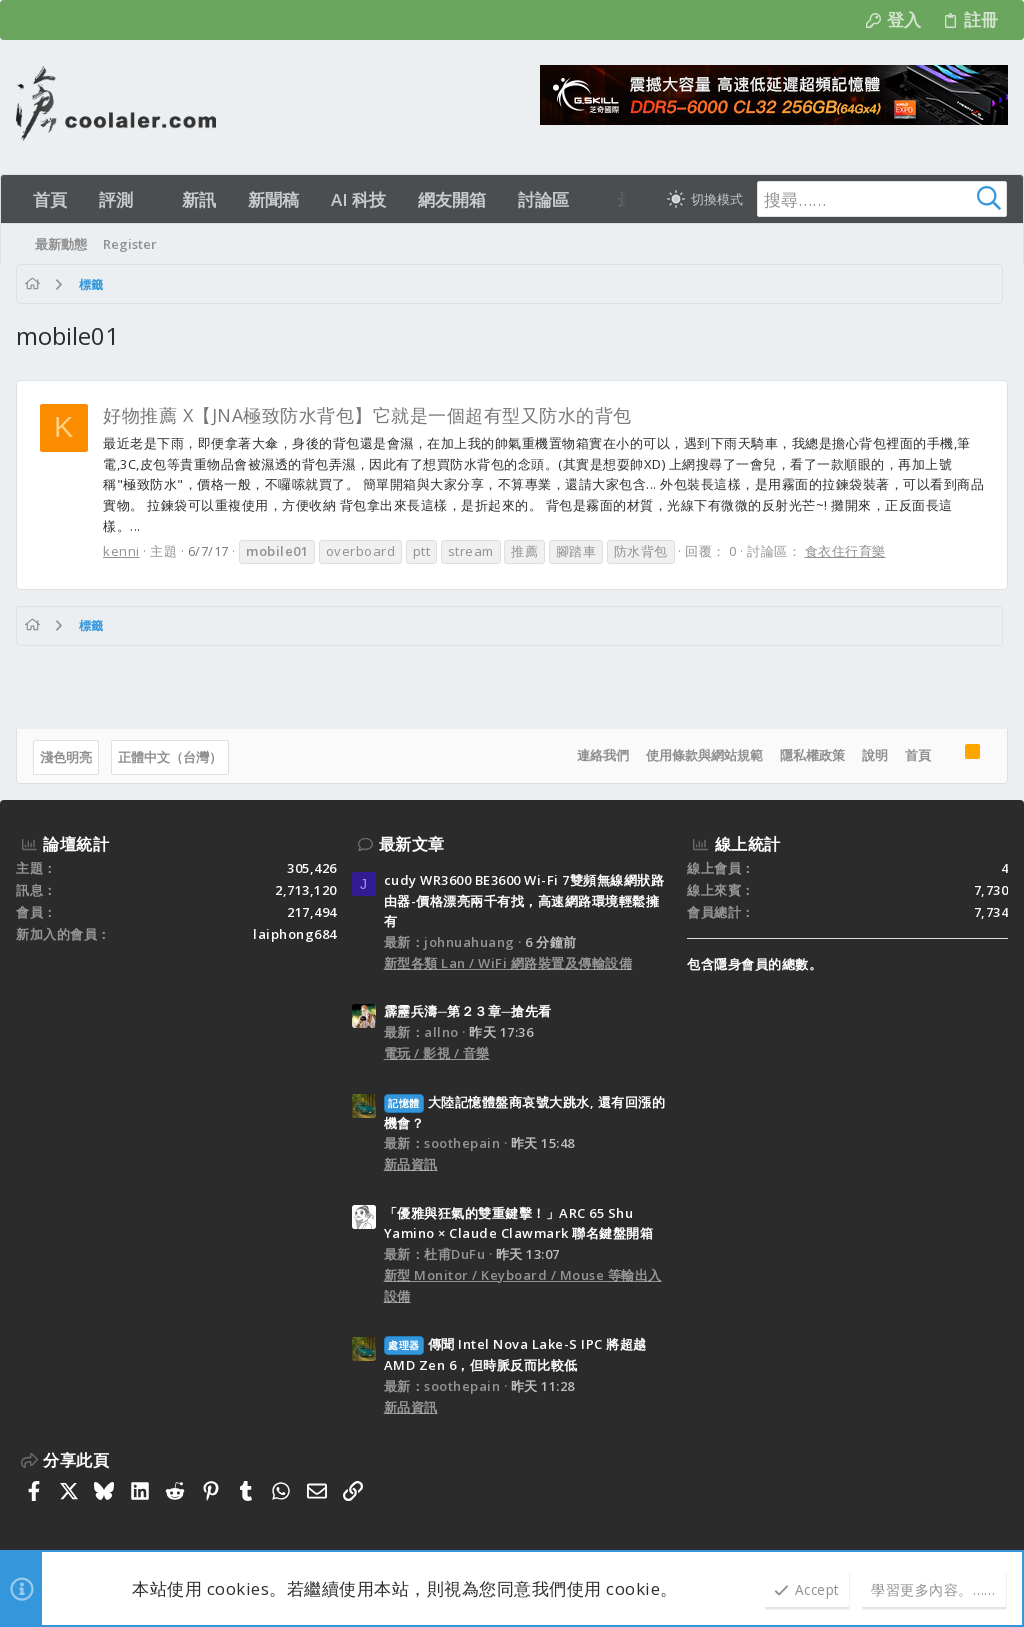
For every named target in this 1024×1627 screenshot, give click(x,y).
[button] (150, 199)
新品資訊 (411, 1164)
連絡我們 (603, 755)
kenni (121, 551)
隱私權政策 (812, 755)
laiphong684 (295, 934)
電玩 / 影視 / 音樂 (437, 1053)
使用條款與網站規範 (704, 755)
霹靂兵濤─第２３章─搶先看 (468, 1011)
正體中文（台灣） (170, 757)
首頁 (918, 755)
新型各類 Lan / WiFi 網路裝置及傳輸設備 (508, 963)
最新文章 (412, 844)
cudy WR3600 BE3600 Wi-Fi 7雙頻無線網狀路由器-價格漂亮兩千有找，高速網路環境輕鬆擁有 (524, 901)
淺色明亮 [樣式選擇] (66, 757)
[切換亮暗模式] (705, 199)
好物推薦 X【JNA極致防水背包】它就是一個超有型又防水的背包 (367, 415)
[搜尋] (882, 199)
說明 (875, 755)
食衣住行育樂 (845, 551)
